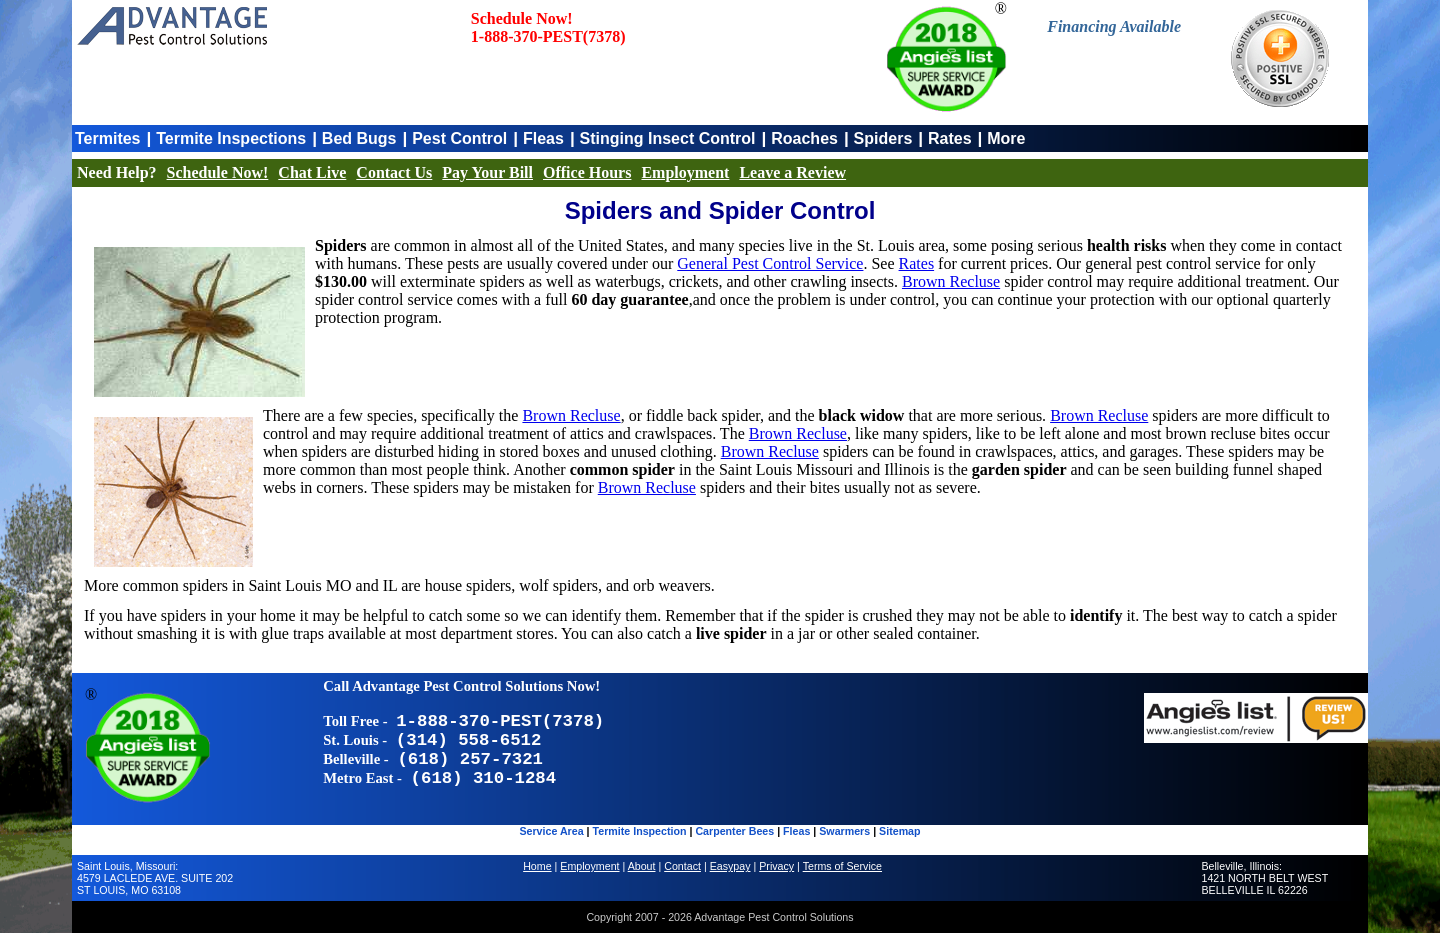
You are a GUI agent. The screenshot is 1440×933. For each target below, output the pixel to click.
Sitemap (899, 831)
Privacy (776, 866)
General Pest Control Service (770, 263)
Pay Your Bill (487, 172)
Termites (108, 138)
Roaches (804, 138)
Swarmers (844, 831)
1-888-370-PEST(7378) (548, 36)
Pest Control (459, 138)
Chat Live (312, 172)
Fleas (543, 138)
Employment (685, 172)
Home (537, 866)
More (1006, 138)
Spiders (883, 138)
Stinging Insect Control (668, 138)
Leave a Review (792, 172)
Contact (682, 866)
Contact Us (394, 172)
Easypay (730, 866)
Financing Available (1114, 26)
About (642, 866)
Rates (950, 138)
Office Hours (587, 172)
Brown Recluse (951, 281)
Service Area (551, 831)
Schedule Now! (218, 172)
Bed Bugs (359, 138)
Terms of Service (842, 866)
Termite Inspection (640, 831)
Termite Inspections (231, 138)
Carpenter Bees (734, 831)
